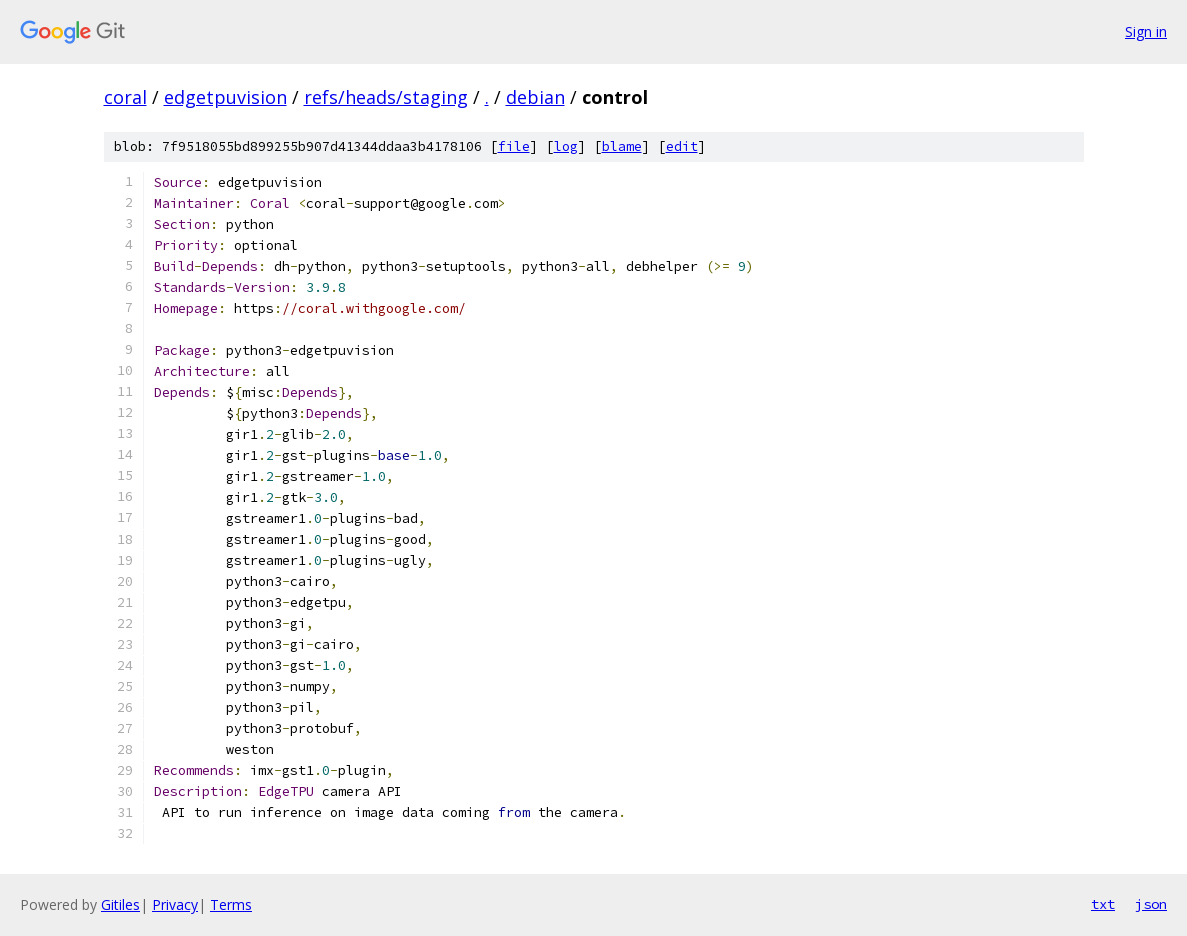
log (566, 146)
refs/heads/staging (386, 97)
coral (125, 97)
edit (682, 146)
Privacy (175, 904)
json (1151, 904)
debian (535, 97)
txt (1103, 904)
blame (622, 146)
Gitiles (120, 904)
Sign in (1146, 31)
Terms (231, 904)
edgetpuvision (225, 97)
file (514, 146)
